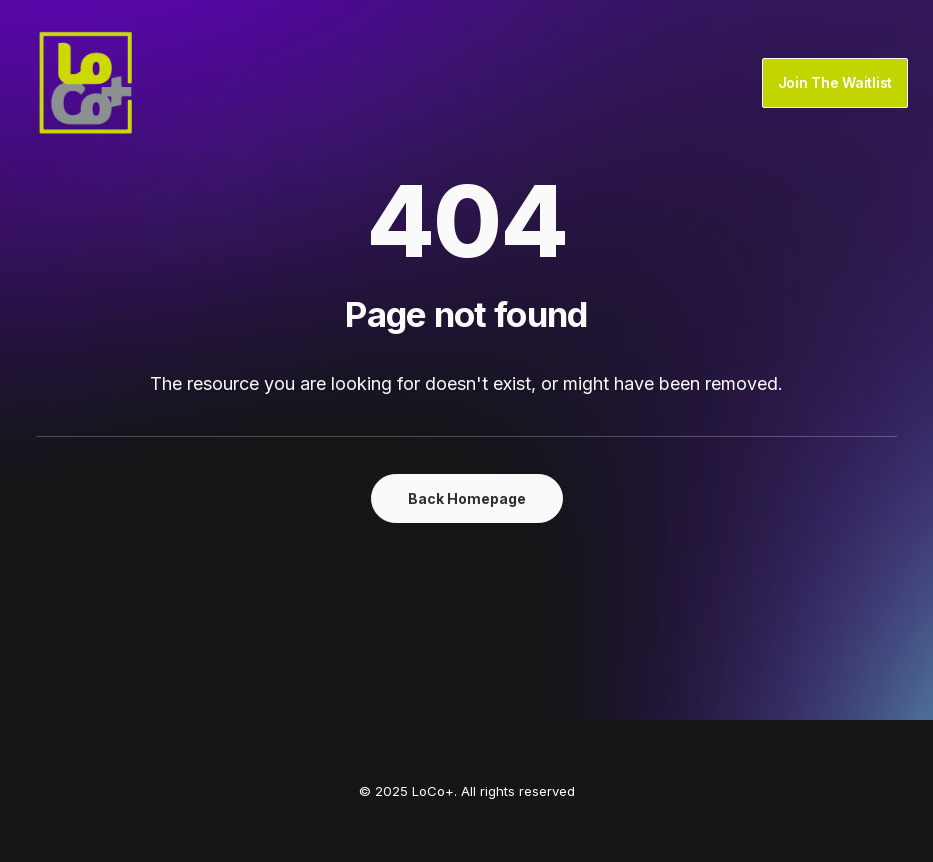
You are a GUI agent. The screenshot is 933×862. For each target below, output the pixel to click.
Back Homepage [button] (467, 498)
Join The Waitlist (835, 82)
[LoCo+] (86, 83)
